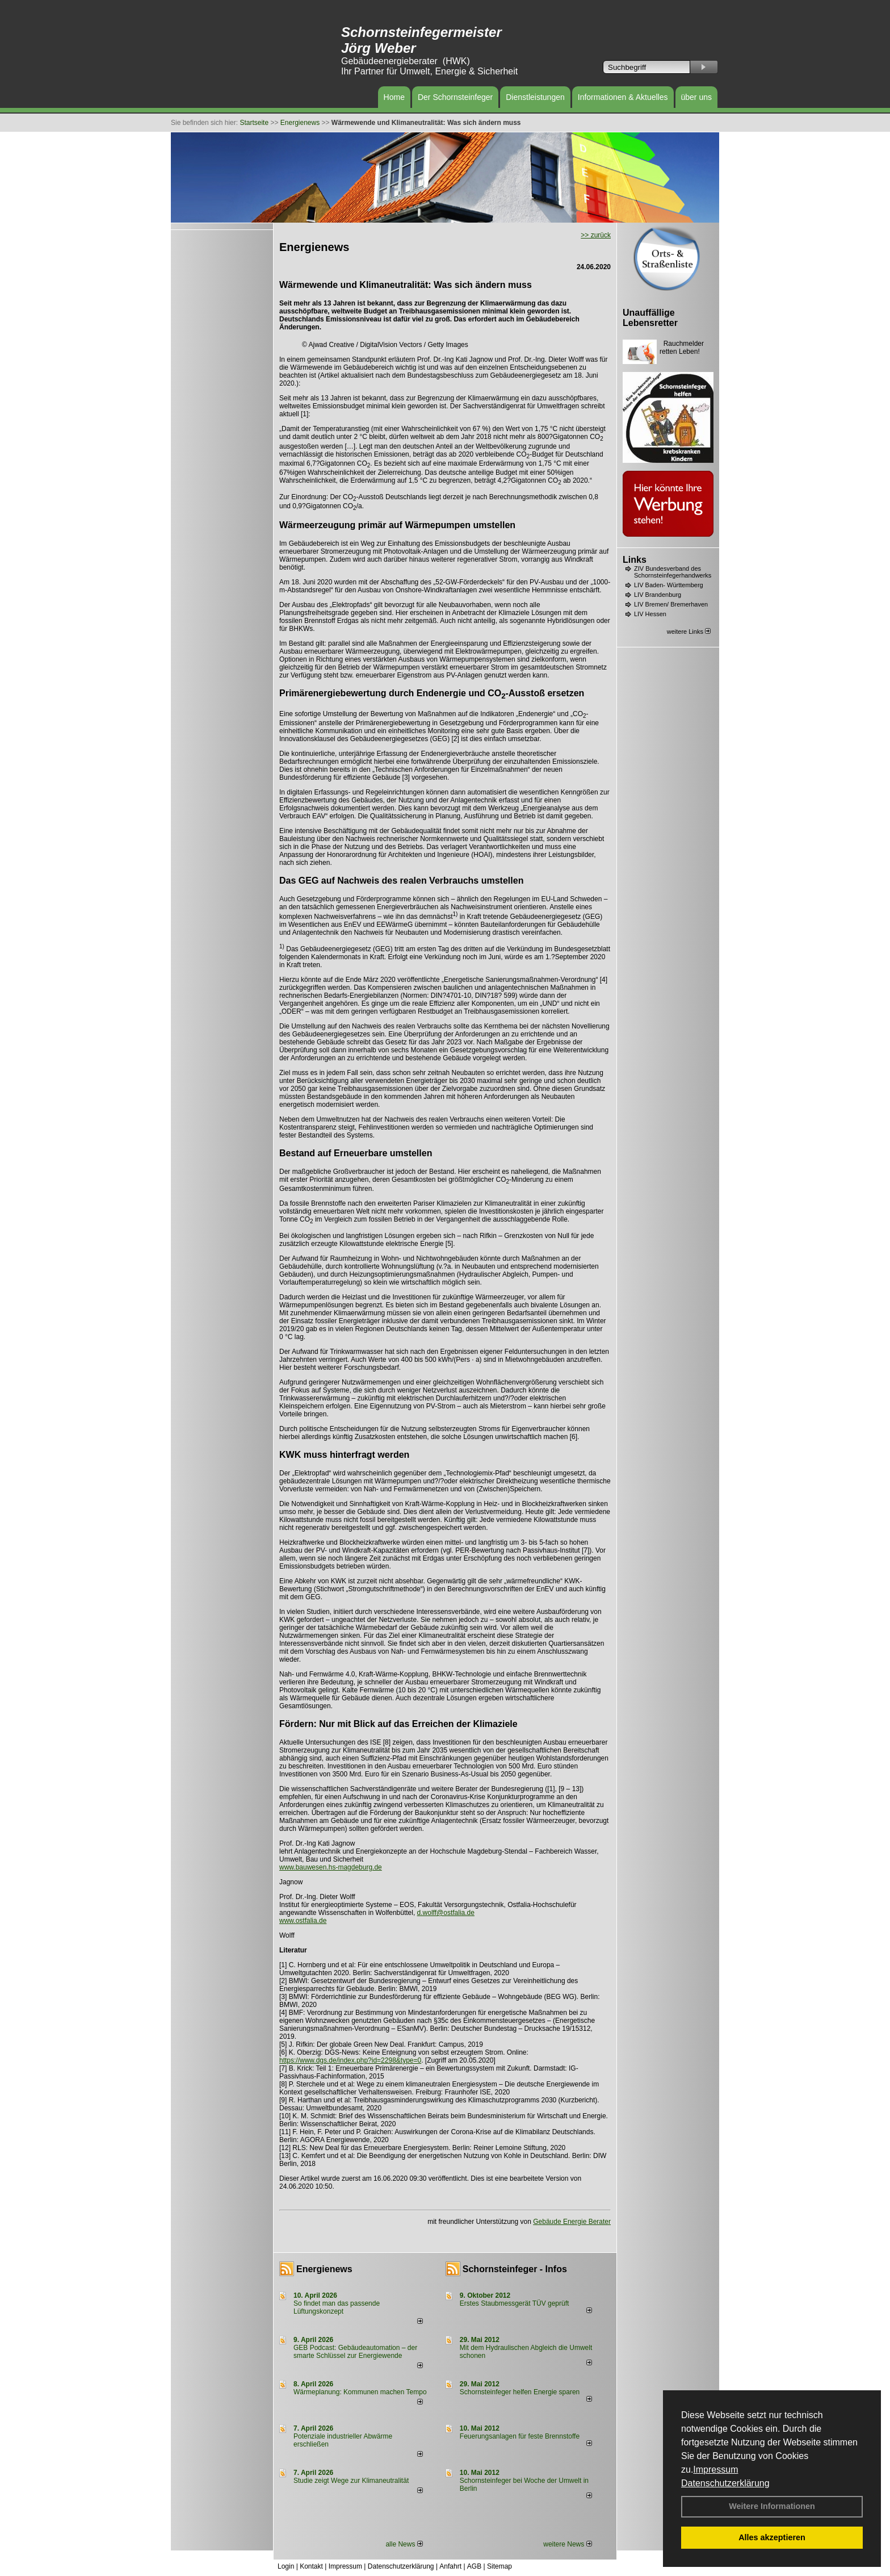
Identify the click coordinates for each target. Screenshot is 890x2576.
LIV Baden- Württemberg (668, 585)
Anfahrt (450, 2566)
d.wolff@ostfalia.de (446, 1913)
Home (394, 97)
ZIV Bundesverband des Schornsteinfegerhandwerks (672, 572)
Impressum (715, 2469)
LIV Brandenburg (657, 594)
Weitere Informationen (772, 2506)
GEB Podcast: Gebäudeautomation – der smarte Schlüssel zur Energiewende (355, 2352)
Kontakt (311, 2566)
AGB (474, 2566)
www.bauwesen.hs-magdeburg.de (330, 1867)
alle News (403, 2544)
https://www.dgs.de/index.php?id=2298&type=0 (350, 2060)
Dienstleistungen (535, 97)
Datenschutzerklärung (725, 2483)
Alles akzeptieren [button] (771, 2537)
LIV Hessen (650, 613)
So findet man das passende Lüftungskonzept (336, 2307)
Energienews (324, 2269)
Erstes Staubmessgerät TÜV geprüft (514, 2303)
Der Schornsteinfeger (455, 97)
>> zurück (596, 235)
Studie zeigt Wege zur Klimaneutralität (351, 2481)
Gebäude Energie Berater (572, 2222)
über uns (696, 97)
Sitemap (499, 2566)
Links (634, 559)
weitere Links (689, 631)
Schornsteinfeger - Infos (515, 2269)
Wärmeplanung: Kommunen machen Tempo (360, 2392)
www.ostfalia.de (302, 1921)
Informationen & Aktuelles (623, 97)
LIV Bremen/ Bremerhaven (671, 604)
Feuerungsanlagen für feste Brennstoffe (520, 2436)
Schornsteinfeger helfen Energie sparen (520, 2392)
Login (286, 2566)
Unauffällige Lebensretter (650, 318)
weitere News (567, 2544)
